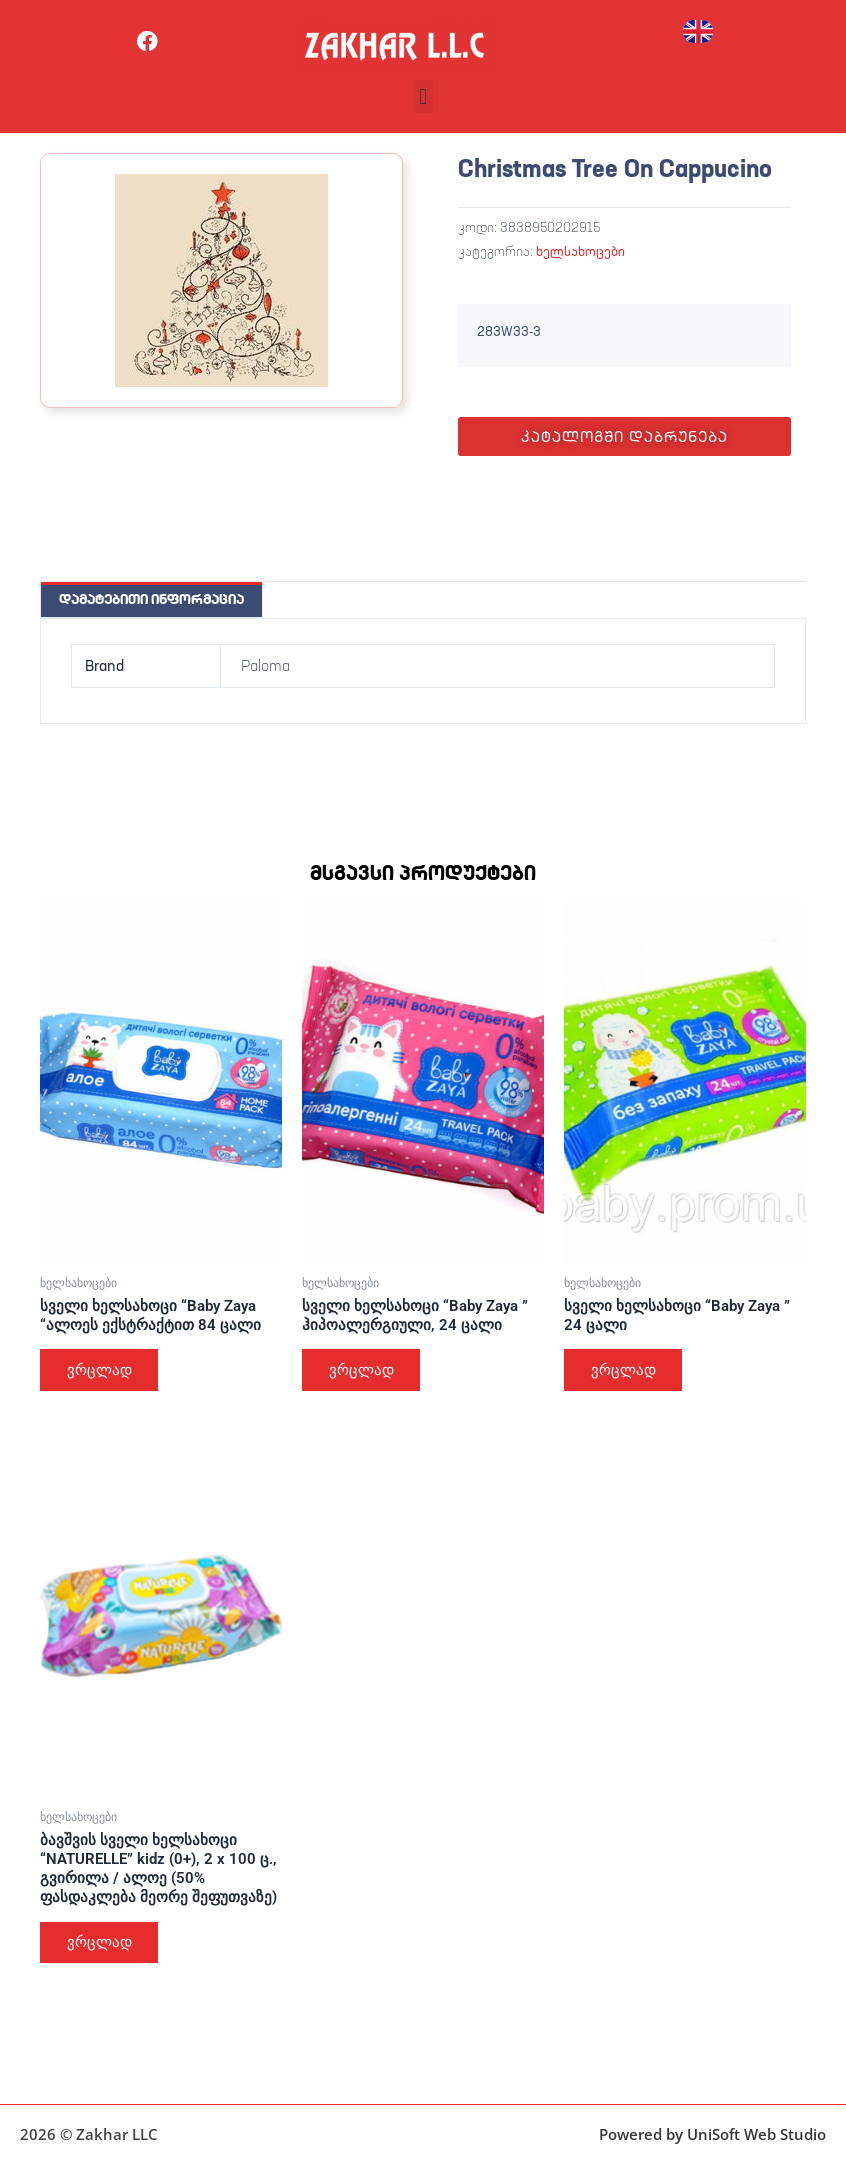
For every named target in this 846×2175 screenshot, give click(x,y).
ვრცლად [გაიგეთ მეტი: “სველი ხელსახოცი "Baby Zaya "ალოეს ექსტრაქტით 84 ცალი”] (100, 1370)
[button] (422, 96)
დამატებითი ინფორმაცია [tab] (151, 599)
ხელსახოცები (580, 251)
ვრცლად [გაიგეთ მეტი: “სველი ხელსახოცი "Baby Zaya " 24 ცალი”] (624, 1370)
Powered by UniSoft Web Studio (712, 2134)
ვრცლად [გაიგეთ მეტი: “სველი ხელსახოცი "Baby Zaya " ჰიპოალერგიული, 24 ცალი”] (362, 1370)
